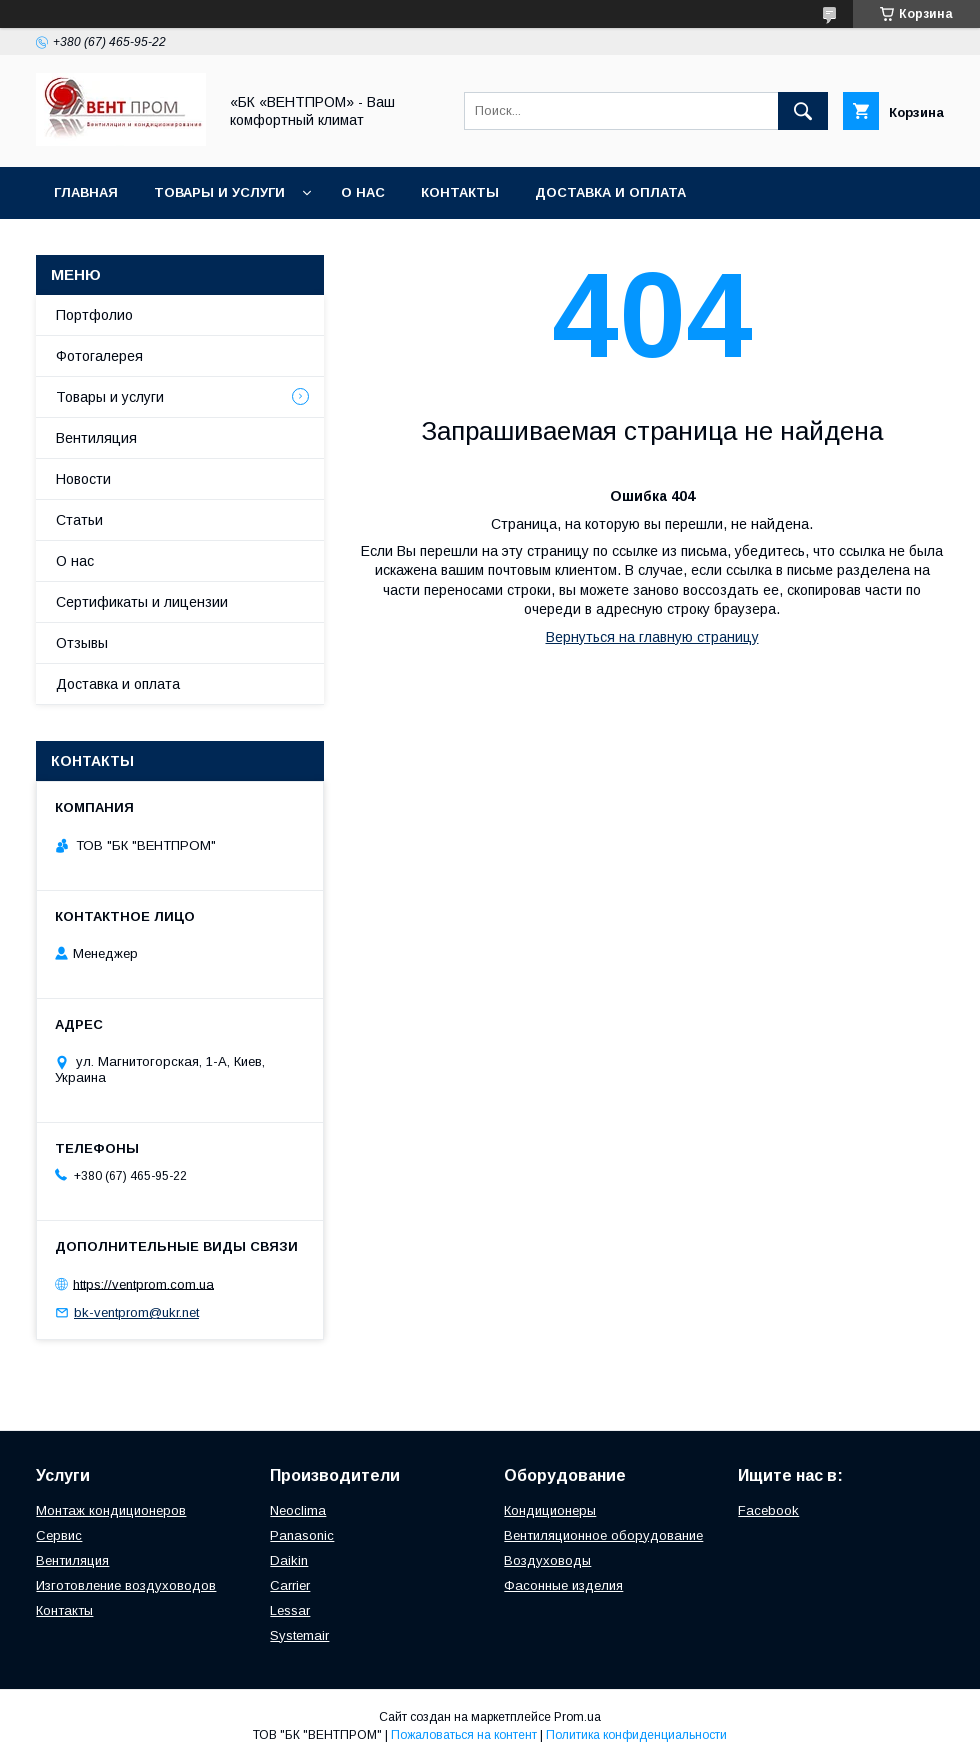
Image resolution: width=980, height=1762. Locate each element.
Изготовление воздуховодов (126, 1585)
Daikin (289, 1560)
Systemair (299, 1635)
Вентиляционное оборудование (603, 1535)
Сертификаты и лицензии (142, 602)
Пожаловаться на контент (464, 1735)
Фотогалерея (99, 356)
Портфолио (94, 315)
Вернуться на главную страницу (652, 637)
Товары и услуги (219, 192)
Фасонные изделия (563, 1585)
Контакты (460, 192)
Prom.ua (577, 1717)
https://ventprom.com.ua (143, 1283)
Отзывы (82, 643)
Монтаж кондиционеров (111, 1510)
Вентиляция (96, 438)
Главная (86, 192)
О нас (363, 192)
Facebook (768, 1510)
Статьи (79, 520)
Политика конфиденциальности (636, 1735)
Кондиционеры (550, 1510)
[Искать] (803, 111)
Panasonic (302, 1535)
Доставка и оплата (610, 192)
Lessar (290, 1610)
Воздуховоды (547, 1560)
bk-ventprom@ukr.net (136, 1312)
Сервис (59, 1535)
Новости (83, 479)
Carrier (290, 1585)
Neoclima (298, 1510)
